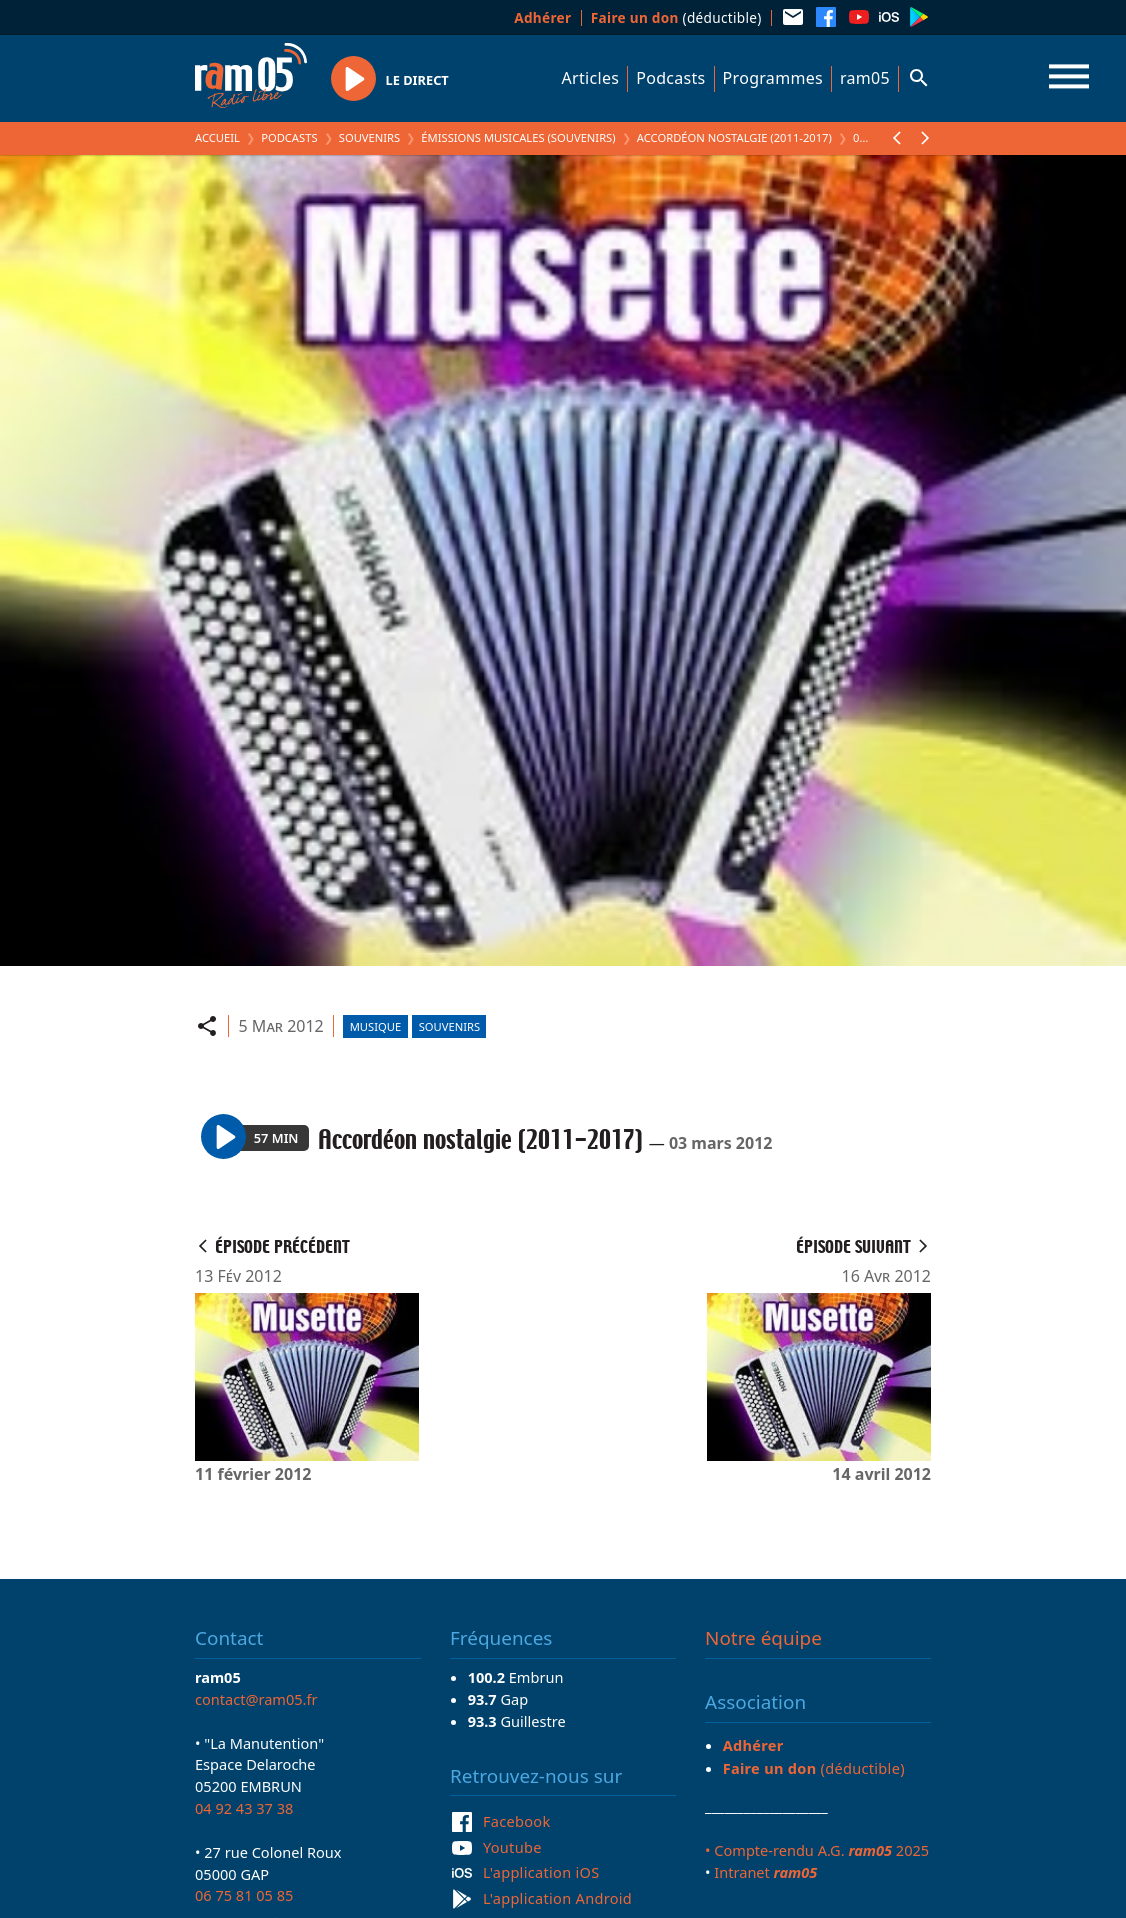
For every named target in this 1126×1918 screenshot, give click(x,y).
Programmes (773, 78)
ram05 (865, 78)
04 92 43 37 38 (244, 1808)
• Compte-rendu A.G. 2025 (817, 1850)
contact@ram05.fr (256, 1699)
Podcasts (670, 78)
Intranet (765, 1872)
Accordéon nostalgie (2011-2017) (734, 137)
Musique (375, 1026)
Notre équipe (763, 1638)
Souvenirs (369, 137)
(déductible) (676, 17)
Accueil (217, 137)
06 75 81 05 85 (244, 1895)
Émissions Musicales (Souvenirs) (518, 137)
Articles (591, 78)
